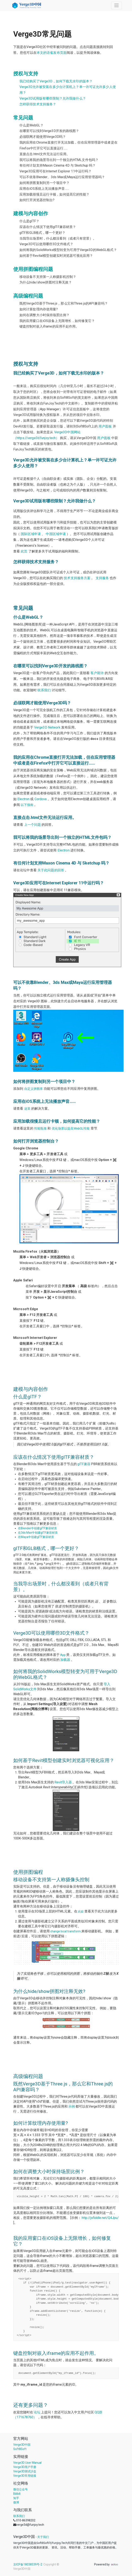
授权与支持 (25, 74)
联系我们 (19, 2516)
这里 (27, 1108)
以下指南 (27, 805)
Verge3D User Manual (27, 2462)
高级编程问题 (28, 296)
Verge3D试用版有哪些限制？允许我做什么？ (52, 98)
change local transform (65, 1931)
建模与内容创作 (30, 213)
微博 (16, 2502)
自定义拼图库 (34, 1089)
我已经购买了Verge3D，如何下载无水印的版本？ (55, 81)
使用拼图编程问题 (33, 269)
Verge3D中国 (21, 2444)
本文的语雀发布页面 (52, 53)
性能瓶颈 (41, 1128)
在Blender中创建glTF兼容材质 (37, 1528)
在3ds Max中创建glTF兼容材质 (38, 1532)
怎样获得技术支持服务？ (37, 104)
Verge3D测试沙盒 (24, 2471)
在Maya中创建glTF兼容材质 (36, 1537)
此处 (81, 1911)
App (63, 1655)
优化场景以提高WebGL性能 (71, 1128)
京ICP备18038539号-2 (28, 2564)
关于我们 (43, 2537)
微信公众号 (20, 2489)
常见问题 (23, 118)
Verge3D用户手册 (24, 2467)
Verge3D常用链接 (24, 2475)
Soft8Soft (19, 2449)
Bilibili (16, 2493)
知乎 (16, 2498)
